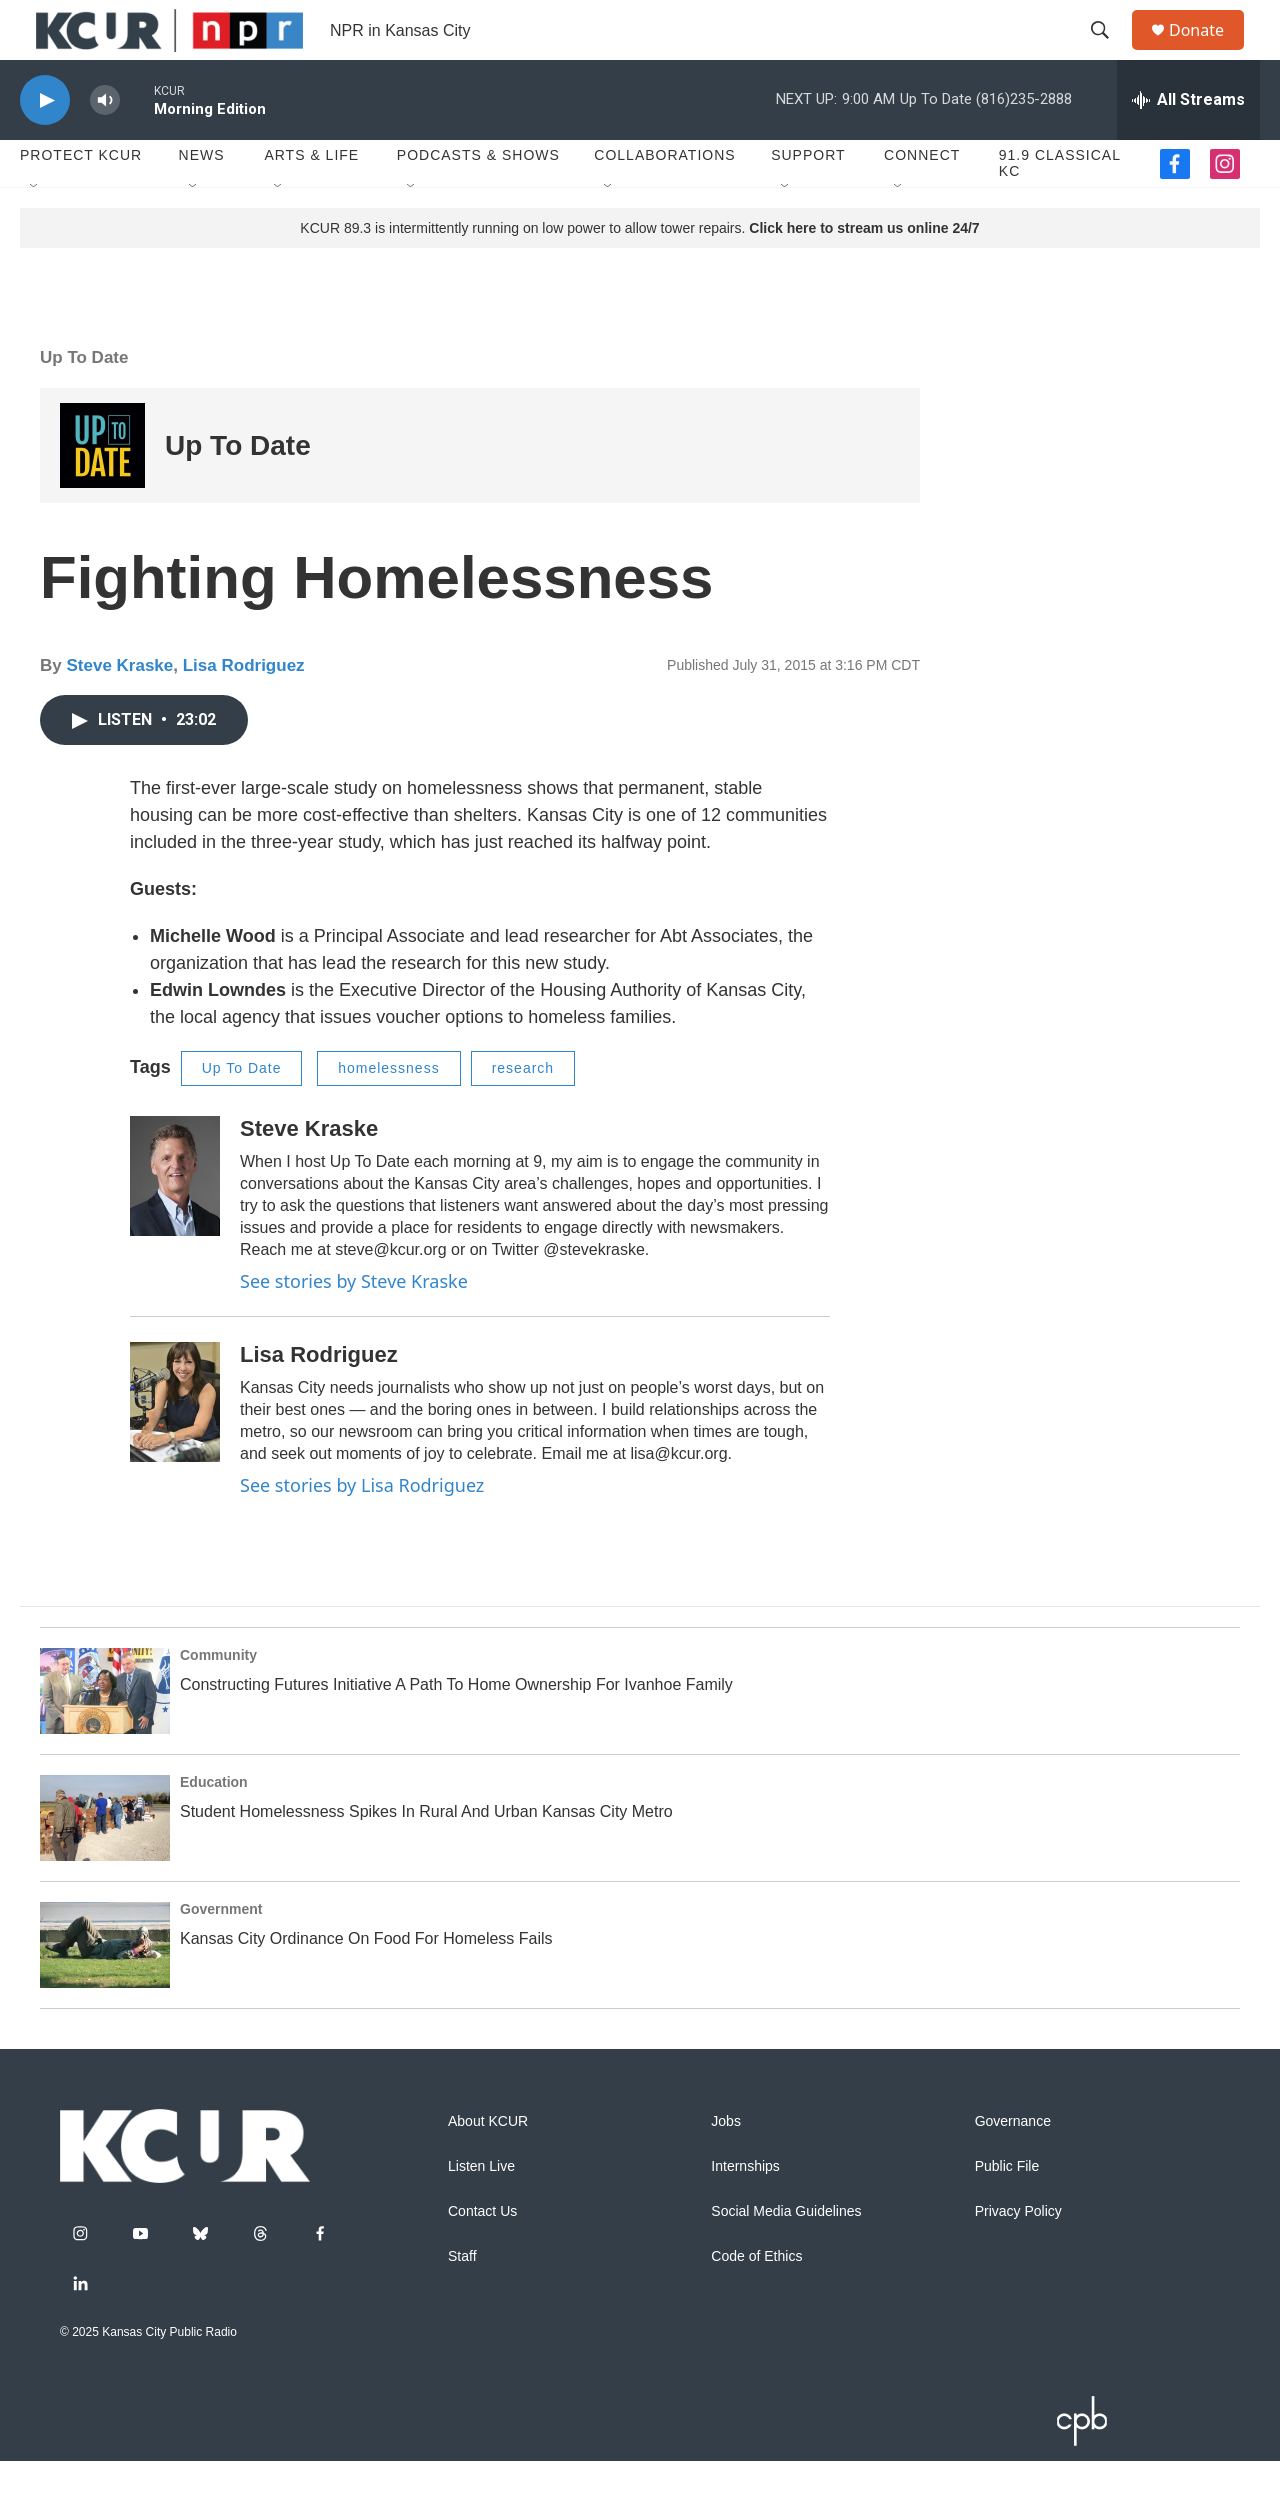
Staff (462, 2301)
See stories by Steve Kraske (354, 1326)
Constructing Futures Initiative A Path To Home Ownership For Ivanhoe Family (456, 1729)
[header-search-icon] (1109, 53)
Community (218, 1700)
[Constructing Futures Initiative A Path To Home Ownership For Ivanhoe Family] (105, 1736)
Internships (745, 2211)
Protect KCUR (81, 200)
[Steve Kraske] (175, 1221)
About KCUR (488, 2166)
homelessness (389, 1113)
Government (221, 1954)
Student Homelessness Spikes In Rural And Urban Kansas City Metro (426, 1856)
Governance (1013, 2166)
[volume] (105, 145)
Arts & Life (311, 200)
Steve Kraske (119, 710)
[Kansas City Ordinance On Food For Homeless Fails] (105, 1990)
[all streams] (1188, 145)
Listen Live (481, 2211)
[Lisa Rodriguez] (175, 1447)
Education (214, 1827)
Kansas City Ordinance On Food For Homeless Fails (366, 1983)
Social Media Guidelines (786, 2256)
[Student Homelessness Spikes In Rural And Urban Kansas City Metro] (105, 1863)
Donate (1209, 52)
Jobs (726, 2166)
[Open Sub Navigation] (35, 232)
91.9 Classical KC (1060, 208)
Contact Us (482, 2256)
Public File (1007, 2211)
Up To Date (84, 402)
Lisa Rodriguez (244, 710)
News (202, 200)
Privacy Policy (1018, 2256)
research (523, 1113)
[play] (45, 145)
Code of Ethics (756, 2301)
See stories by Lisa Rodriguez (362, 1530)
